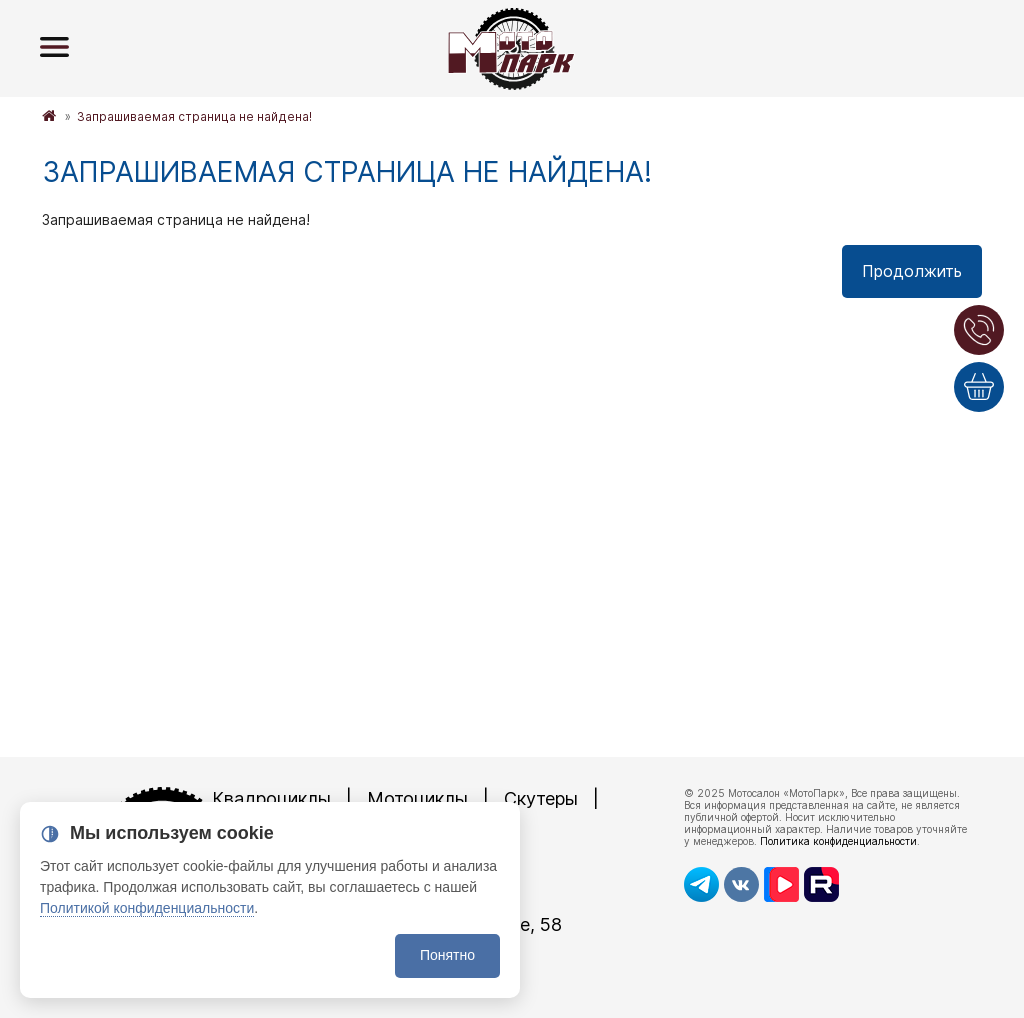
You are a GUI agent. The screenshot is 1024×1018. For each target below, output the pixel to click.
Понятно (447, 955)
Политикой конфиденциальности (147, 908)
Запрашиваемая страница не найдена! (194, 116)
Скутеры (541, 798)
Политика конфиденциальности (838, 841)
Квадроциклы (271, 798)
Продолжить (912, 271)
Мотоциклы (417, 798)
